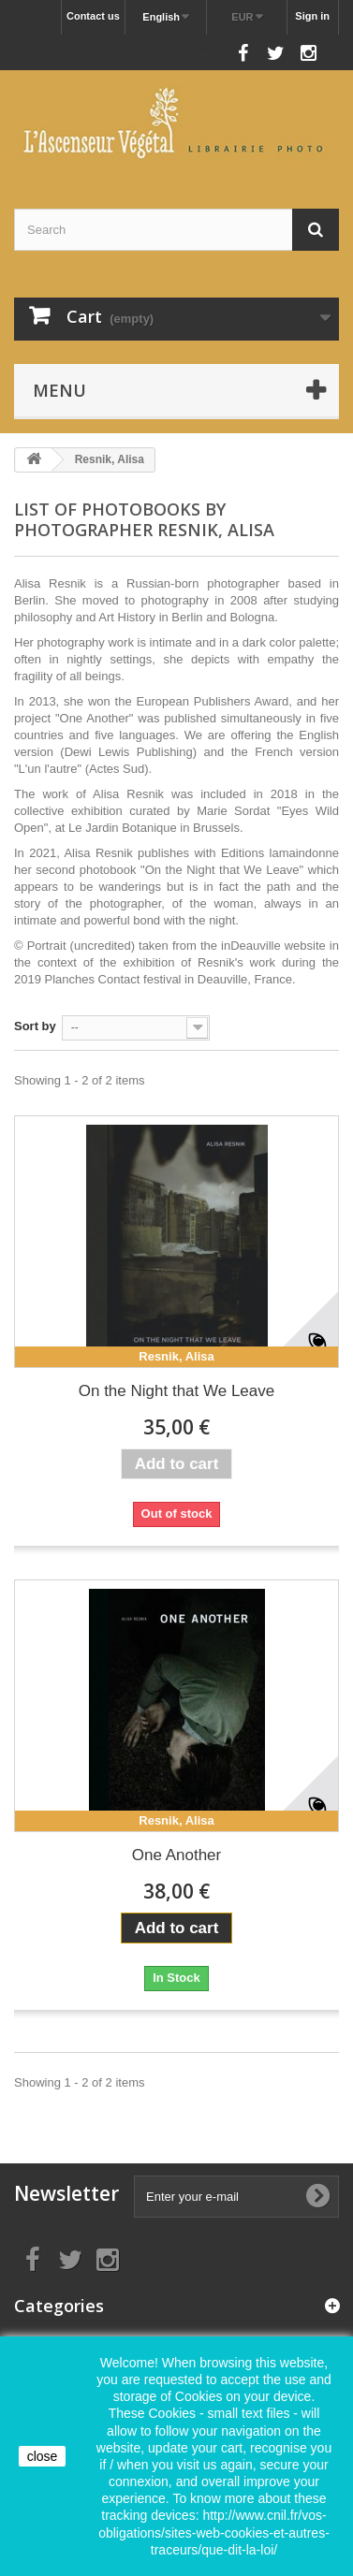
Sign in (312, 16)
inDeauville (251, 946)
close (42, 2456)
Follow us (201, 48)
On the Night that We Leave (176, 1391)
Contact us (93, 16)
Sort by (35, 1026)
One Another (176, 1855)
